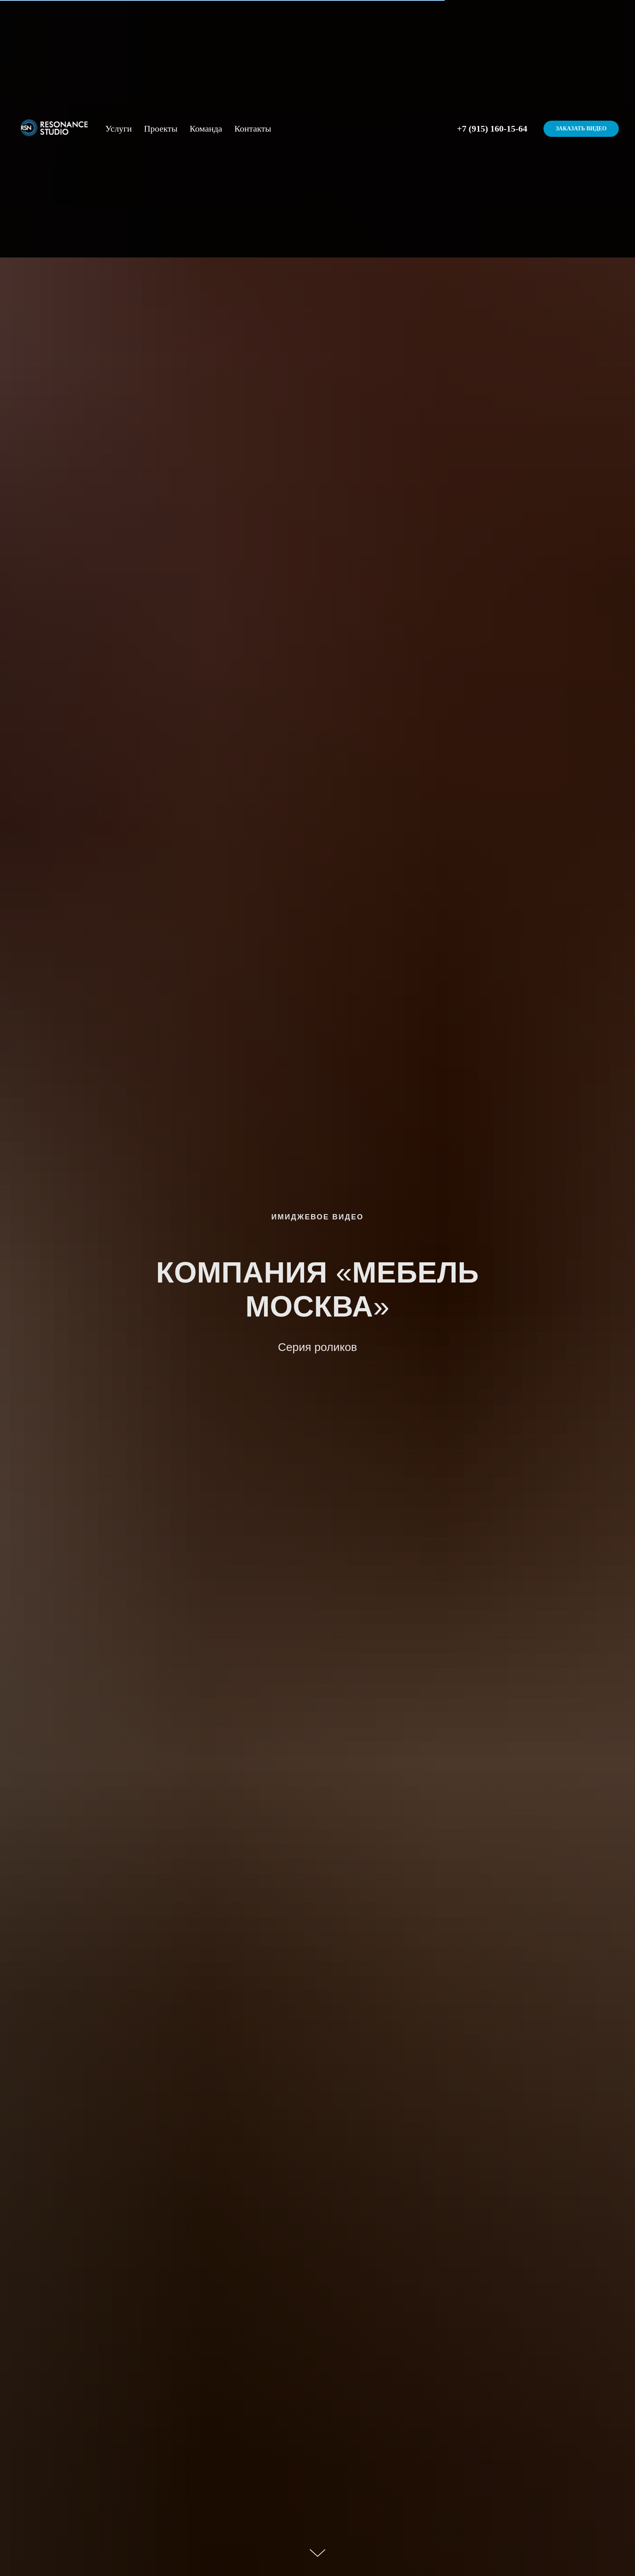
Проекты (160, 128)
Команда (206, 128)
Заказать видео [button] (581, 129)
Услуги (118, 128)
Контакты (252, 128)
